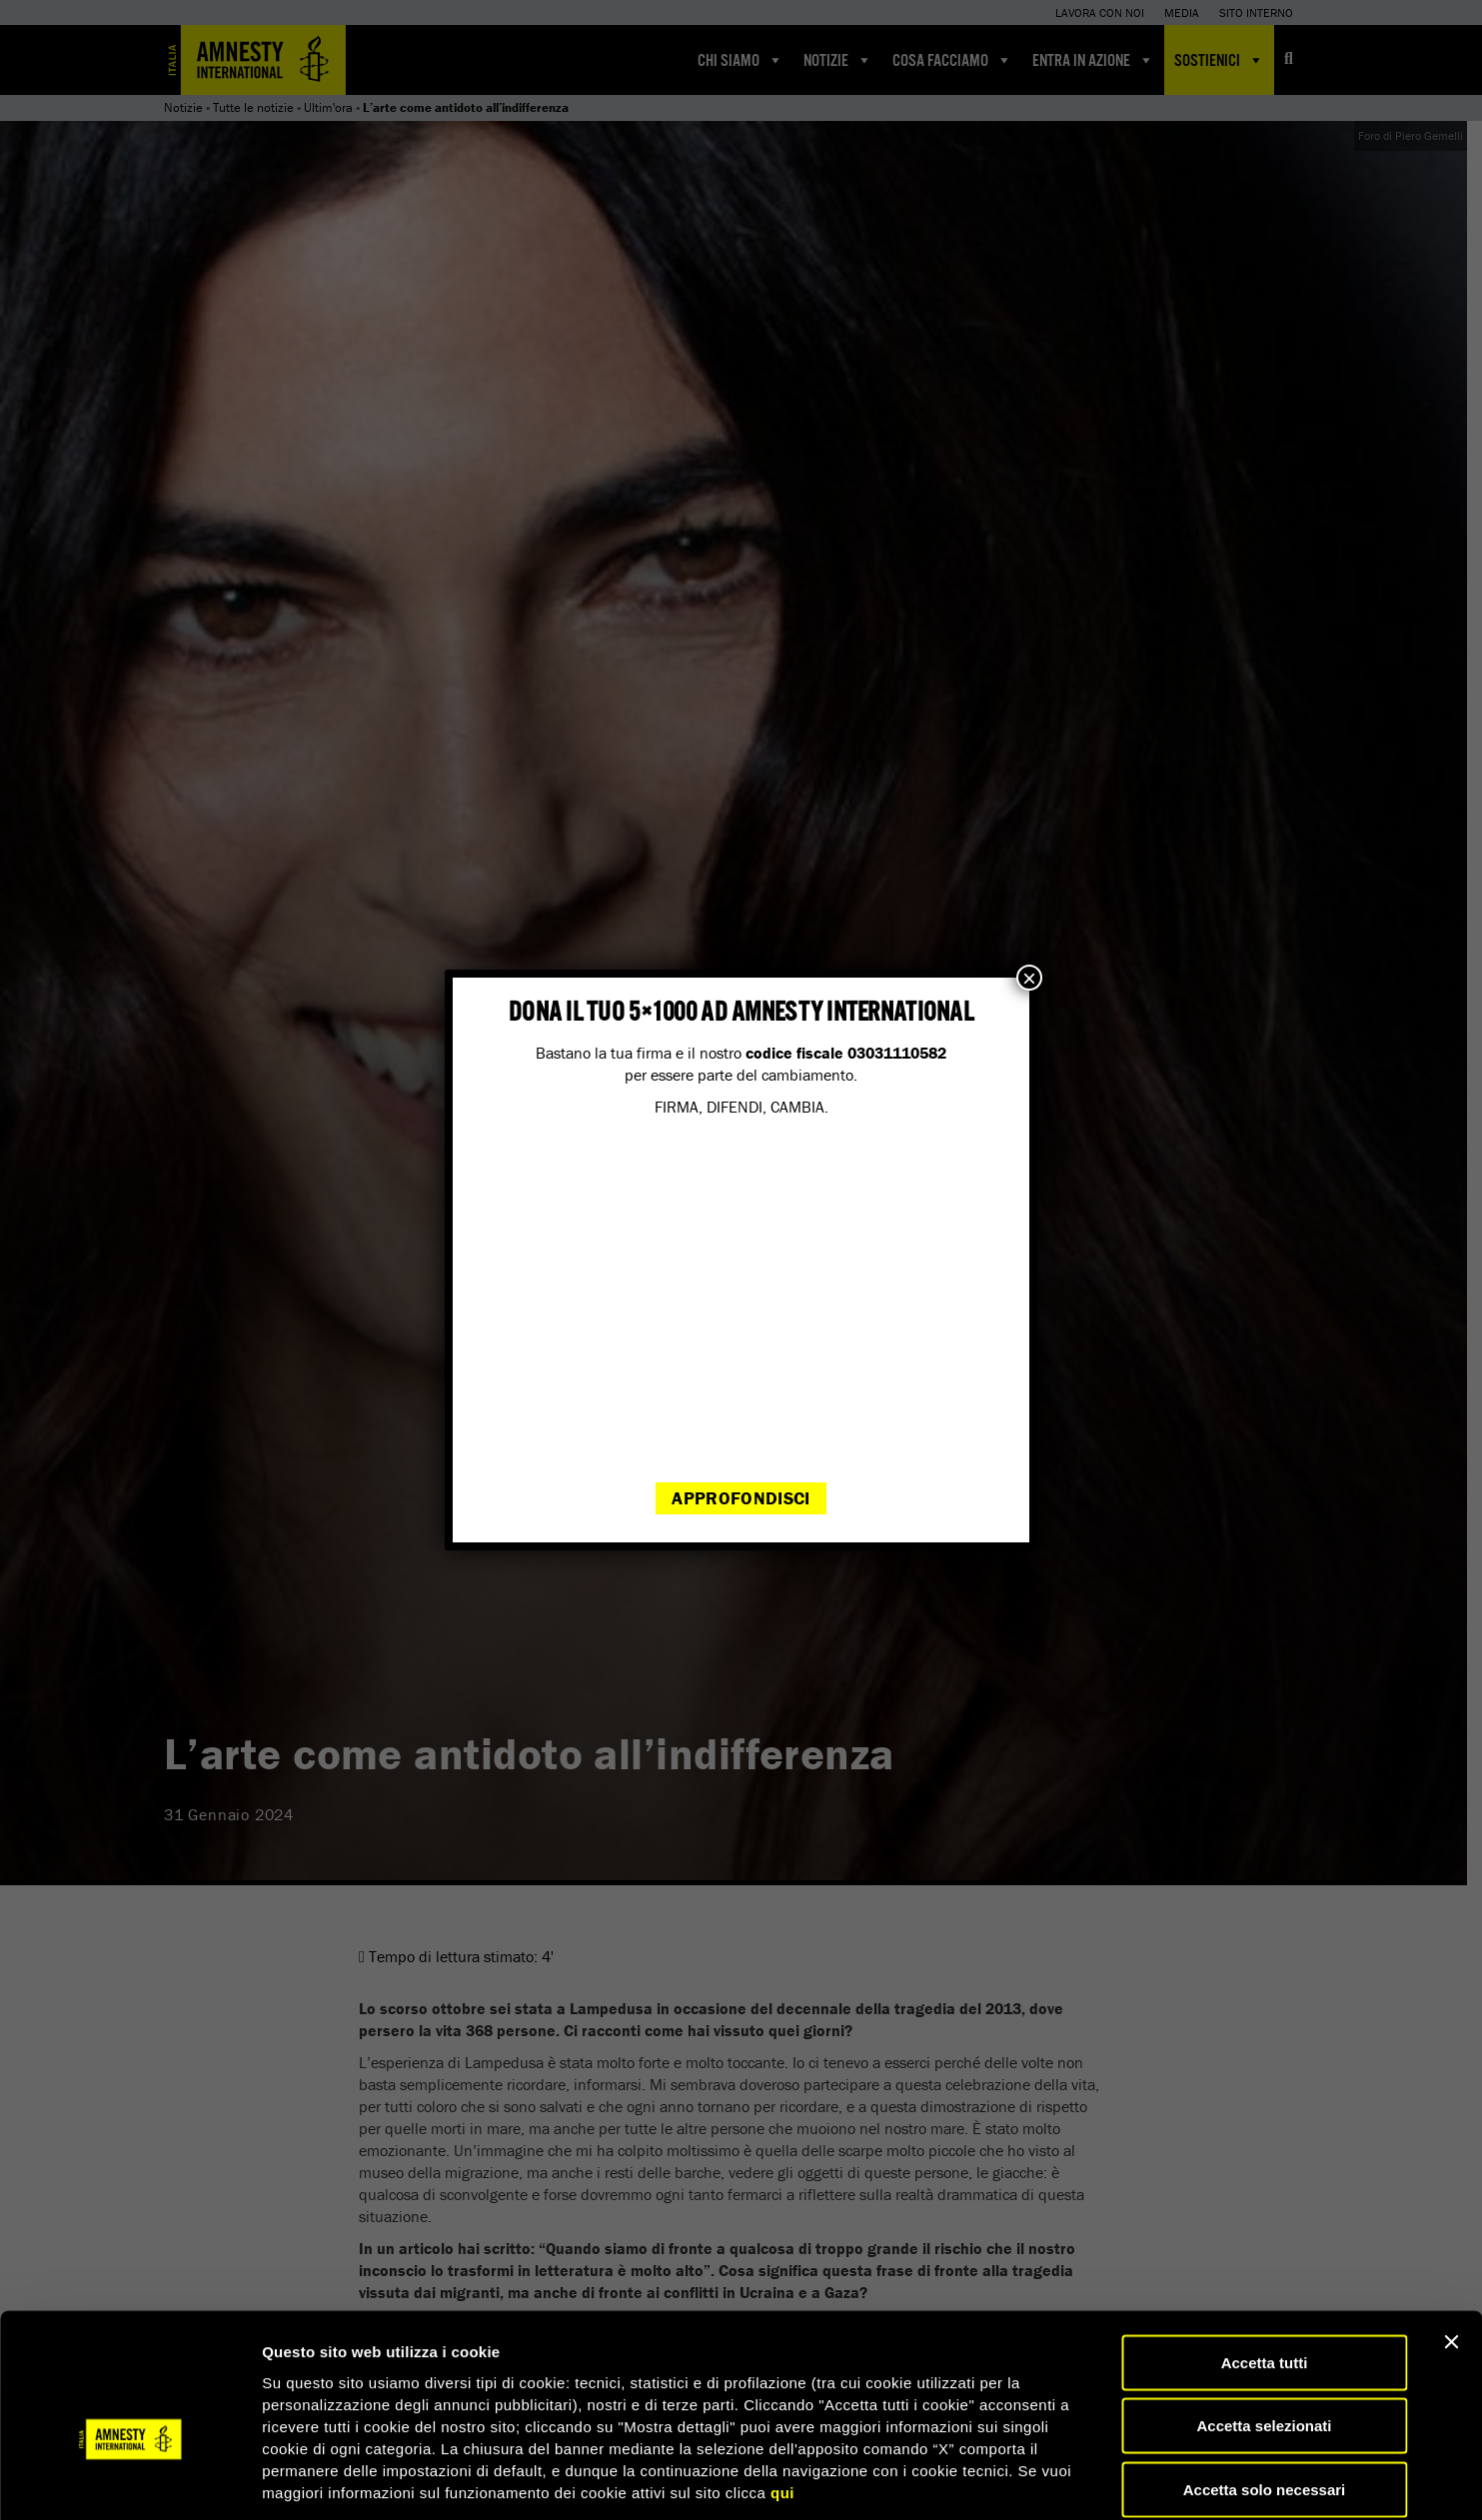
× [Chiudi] (1029, 978)
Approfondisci (741, 1497)
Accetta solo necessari (1264, 2389)
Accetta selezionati (1263, 2326)
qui (782, 2392)
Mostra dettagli (1051, 2480)
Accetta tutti (1264, 2262)
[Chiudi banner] (1451, 2242)
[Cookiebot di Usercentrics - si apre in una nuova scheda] (129, 2481)
